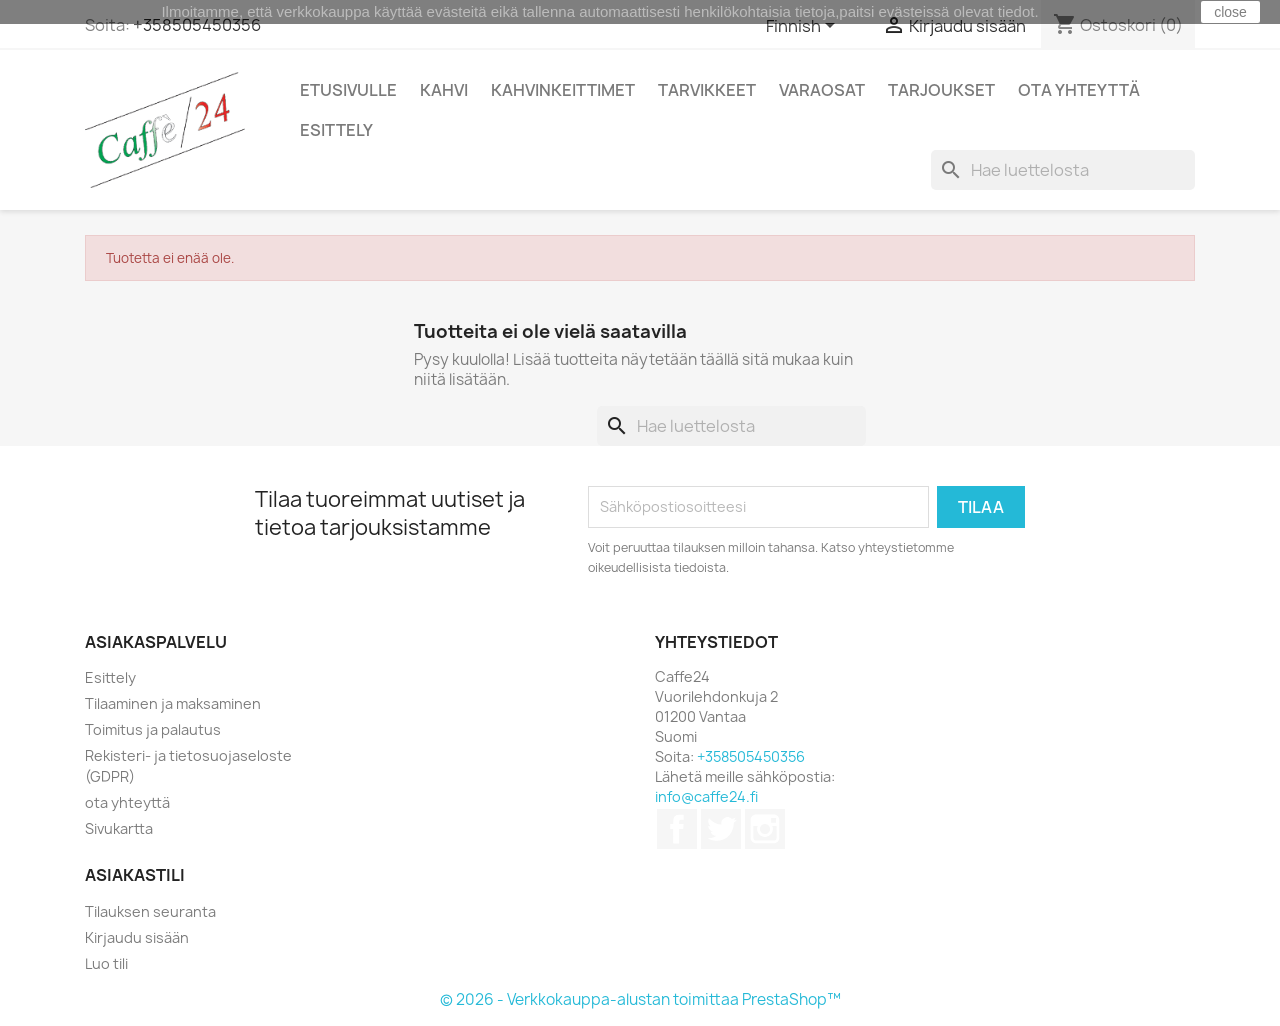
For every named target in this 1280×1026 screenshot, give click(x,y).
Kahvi (444, 90)
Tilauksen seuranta (150, 911)
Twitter (721, 829)
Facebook (677, 829)
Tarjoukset (941, 90)
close (1230, 12)
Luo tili (106, 963)
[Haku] (1063, 170)
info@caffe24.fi (706, 796)
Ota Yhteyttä (1079, 90)
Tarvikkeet (707, 90)
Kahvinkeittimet (563, 90)
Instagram (765, 829)
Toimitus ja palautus (153, 729)
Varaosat (822, 90)
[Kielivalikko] (804, 27)
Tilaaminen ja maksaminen (173, 703)
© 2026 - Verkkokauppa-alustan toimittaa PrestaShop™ (640, 999)
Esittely (336, 130)
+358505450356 (197, 25)
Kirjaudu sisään (137, 937)
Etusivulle (348, 90)
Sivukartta (119, 828)
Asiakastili (135, 875)
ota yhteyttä (127, 802)
